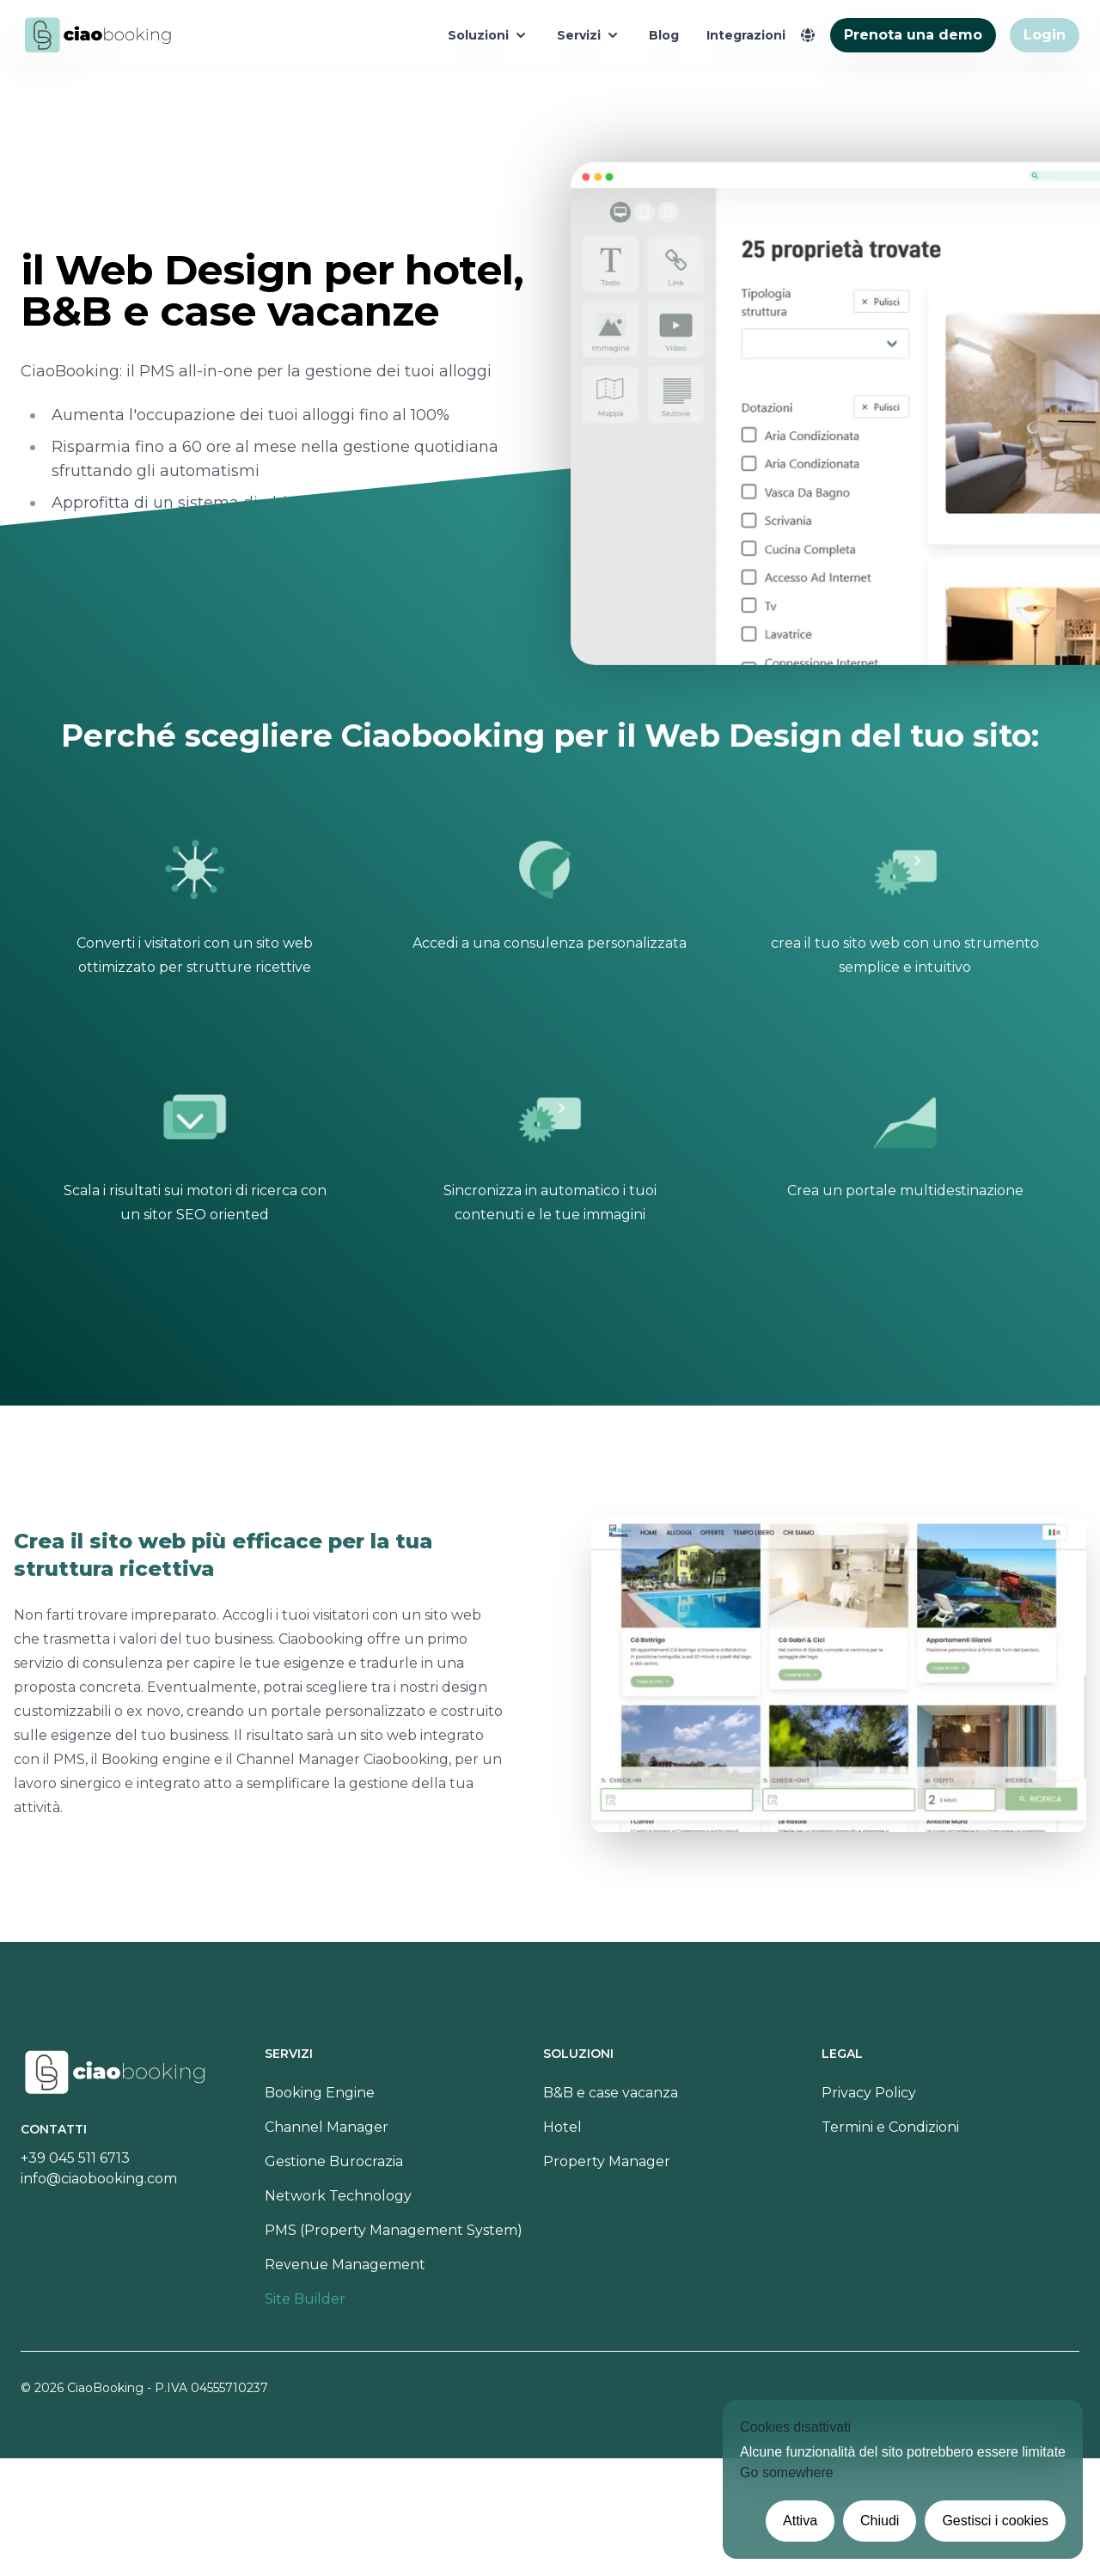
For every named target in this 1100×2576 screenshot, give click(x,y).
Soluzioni (488, 35)
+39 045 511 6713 (75, 2158)
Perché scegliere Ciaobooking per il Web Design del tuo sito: (550, 735)
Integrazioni (745, 35)
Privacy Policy (869, 2093)
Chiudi (879, 2520)
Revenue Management (345, 2264)
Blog (664, 35)
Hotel (562, 2127)
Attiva (800, 2520)
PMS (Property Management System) (393, 2230)
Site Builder (305, 2299)
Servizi (589, 35)
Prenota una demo (913, 35)
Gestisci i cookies (995, 2520)
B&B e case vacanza (610, 2093)
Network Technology (338, 2196)
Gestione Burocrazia (334, 2161)
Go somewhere (787, 2472)
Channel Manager (326, 2127)
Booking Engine (320, 2093)
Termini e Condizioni (890, 2127)
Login (1045, 35)
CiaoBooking (105, 2388)
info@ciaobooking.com (99, 2178)
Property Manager (606, 2161)
